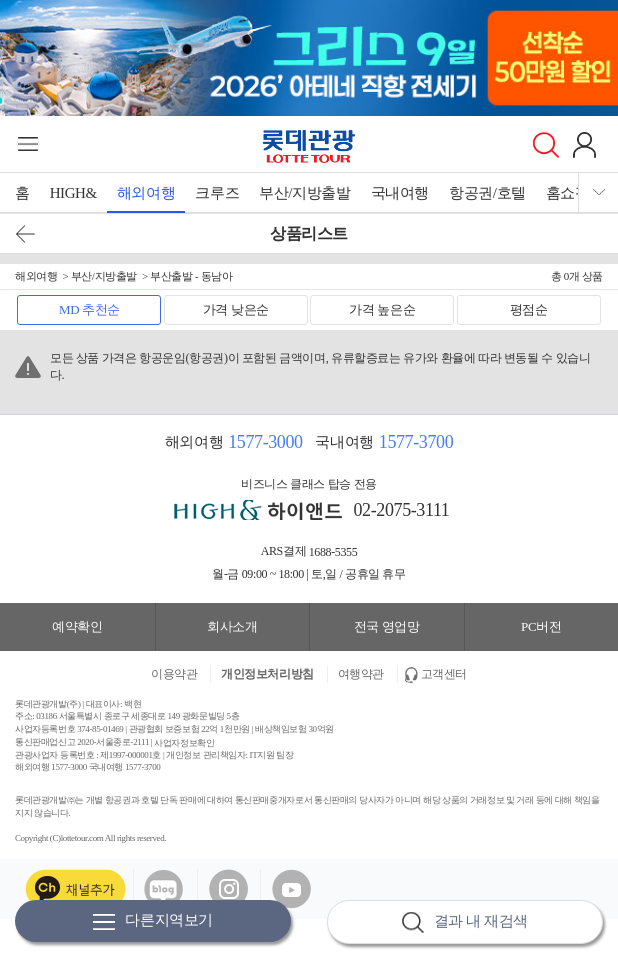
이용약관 (174, 674)
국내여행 (400, 193)
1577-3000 (265, 442)
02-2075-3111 (402, 510)
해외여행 (146, 193)
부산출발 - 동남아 (191, 276)
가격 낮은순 (236, 309)
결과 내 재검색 (465, 922)
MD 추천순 (89, 309)
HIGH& (73, 193)
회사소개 (232, 626)
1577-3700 (416, 442)
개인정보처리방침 (267, 674)
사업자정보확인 (184, 742)
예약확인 (77, 626)
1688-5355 (333, 552)
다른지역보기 (153, 921)
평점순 (529, 309)
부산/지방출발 (304, 193)
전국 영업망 (387, 626)
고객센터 (444, 674)
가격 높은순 (382, 309)
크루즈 (217, 193)
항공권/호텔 (487, 193)
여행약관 (361, 674)
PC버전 (541, 626)
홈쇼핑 (568, 193)
